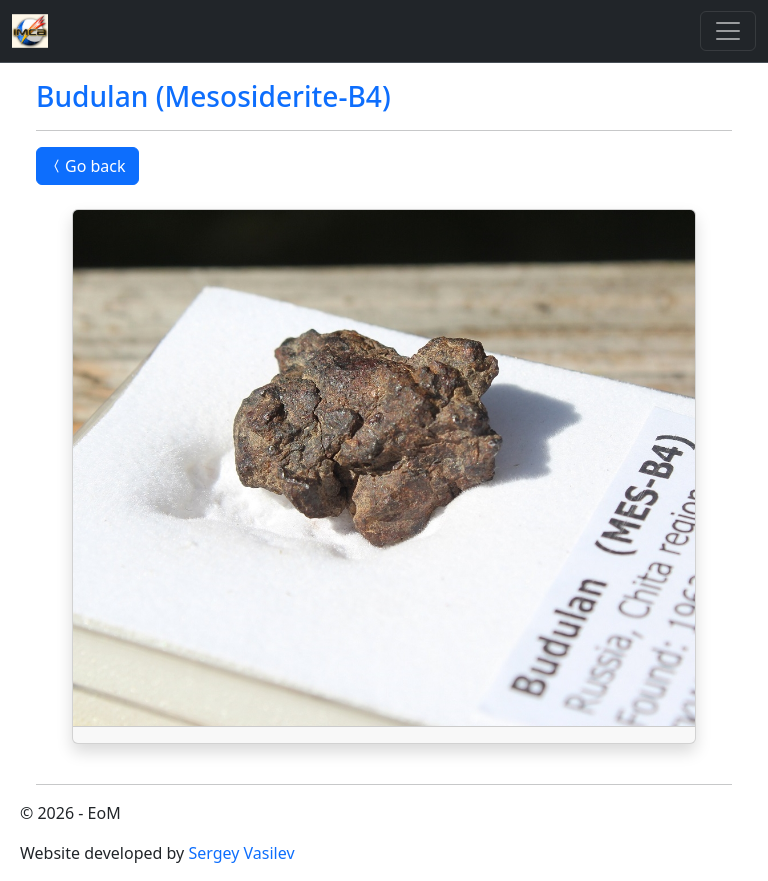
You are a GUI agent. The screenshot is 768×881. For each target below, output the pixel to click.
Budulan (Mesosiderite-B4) (213, 96)
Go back (87, 166)
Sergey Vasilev (241, 853)
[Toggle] (728, 31)
